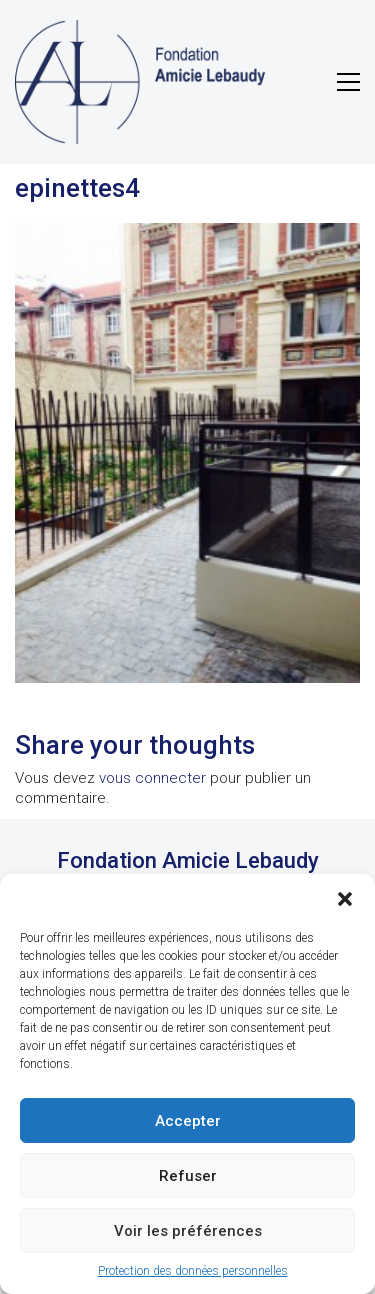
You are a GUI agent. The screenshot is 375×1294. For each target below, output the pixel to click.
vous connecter (152, 778)
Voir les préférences (188, 1231)
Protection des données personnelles (193, 1271)
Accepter (188, 1121)
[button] (345, 899)
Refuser (188, 1176)
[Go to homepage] (140, 82)
